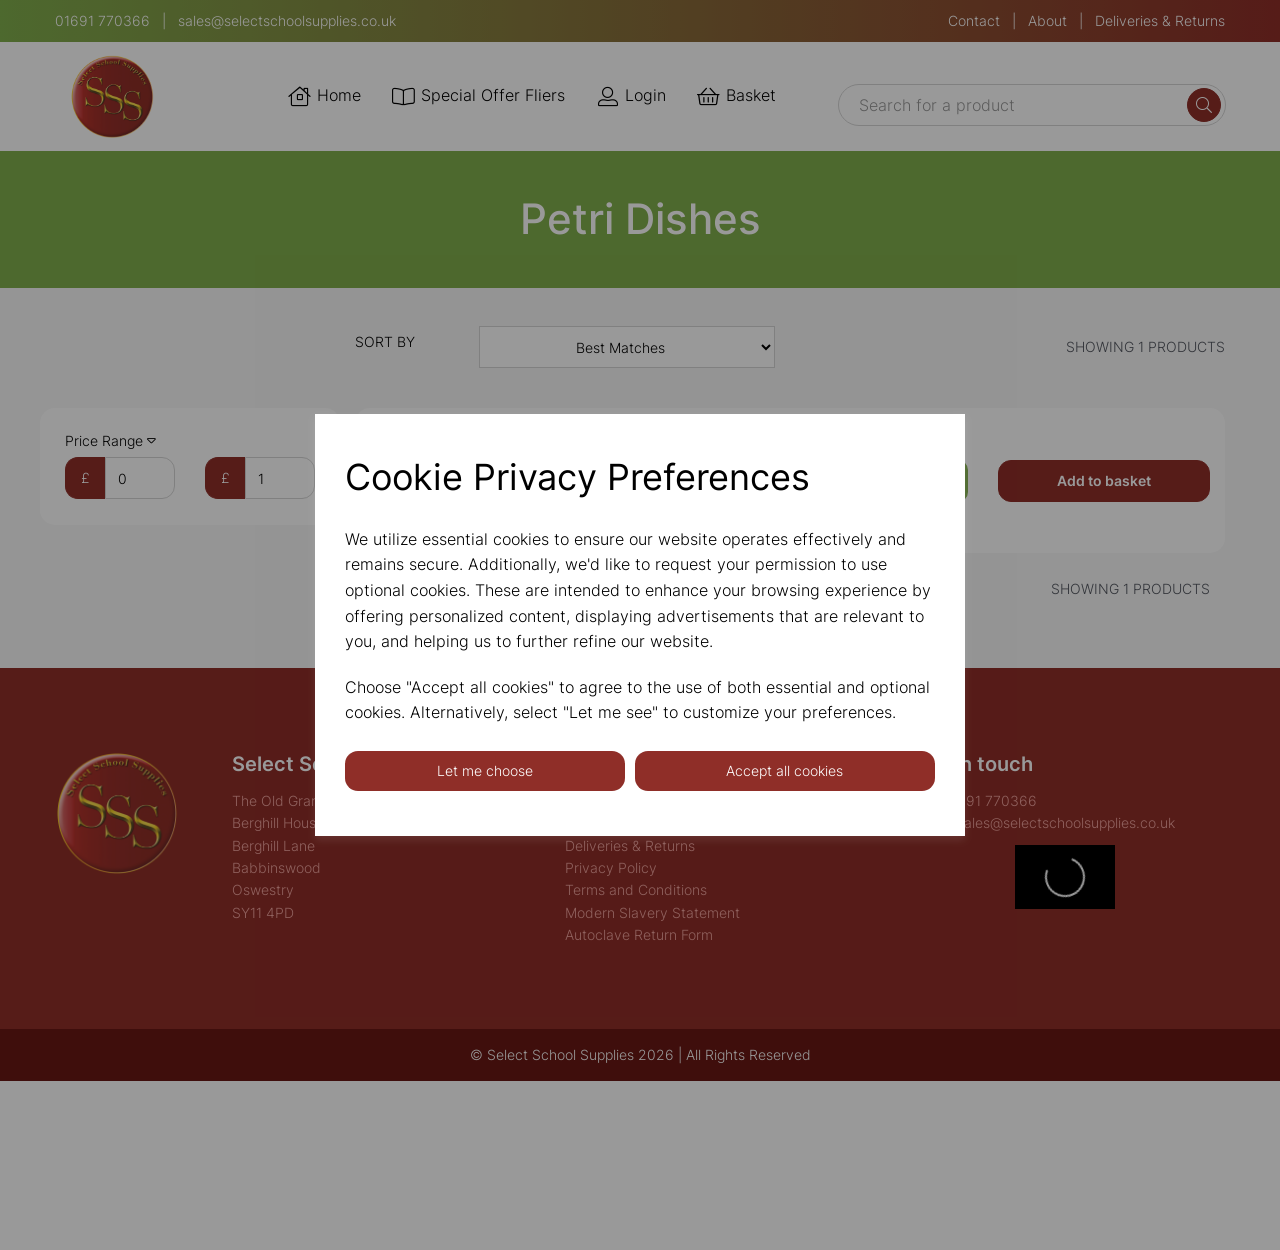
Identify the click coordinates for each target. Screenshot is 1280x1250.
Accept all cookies (784, 770)
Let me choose (485, 770)
